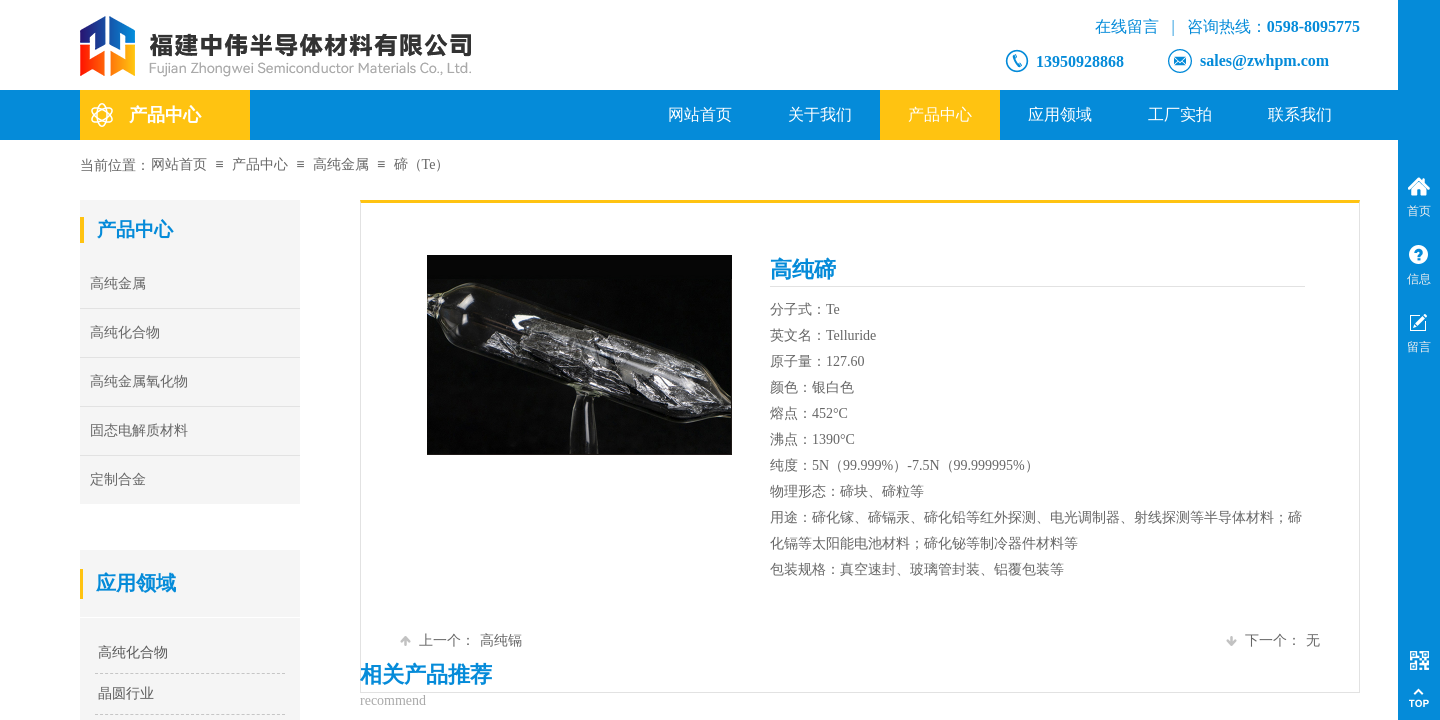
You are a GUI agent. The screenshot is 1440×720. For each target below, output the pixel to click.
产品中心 (940, 114)
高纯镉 (461, 640)
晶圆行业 (126, 693)
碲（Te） (422, 164)
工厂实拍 (1180, 114)
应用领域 (1060, 114)
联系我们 (1300, 114)
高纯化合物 (133, 652)
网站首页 (700, 114)
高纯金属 (341, 164)
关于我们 (820, 114)
